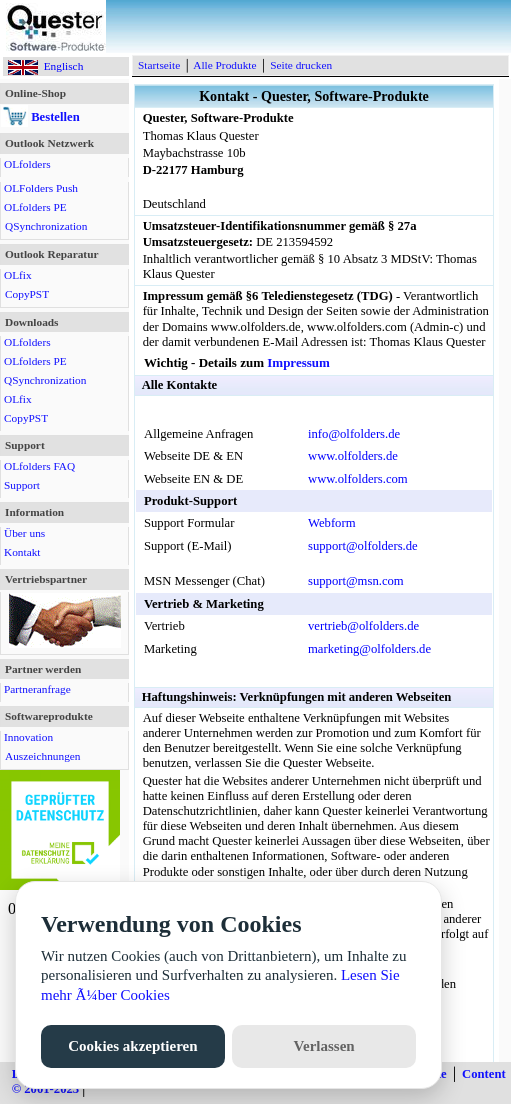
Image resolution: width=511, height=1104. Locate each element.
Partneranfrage (37, 689)
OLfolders (27, 164)
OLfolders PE (35, 207)
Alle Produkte (224, 65)
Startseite (159, 65)
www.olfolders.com (358, 479)
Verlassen (324, 1046)
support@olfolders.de (363, 546)
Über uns (24, 533)
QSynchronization (46, 226)
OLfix (18, 275)
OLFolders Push (41, 188)
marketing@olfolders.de (369, 649)
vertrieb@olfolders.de (363, 626)
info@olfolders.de (354, 434)
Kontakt (22, 552)
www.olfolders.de (353, 456)
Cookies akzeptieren (132, 1046)
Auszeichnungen (43, 756)
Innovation (28, 737)
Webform (331, 523)
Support (22, 485)
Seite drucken (301, 65)
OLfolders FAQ (39, 466)
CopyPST (27, 294)
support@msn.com (356, 581)
